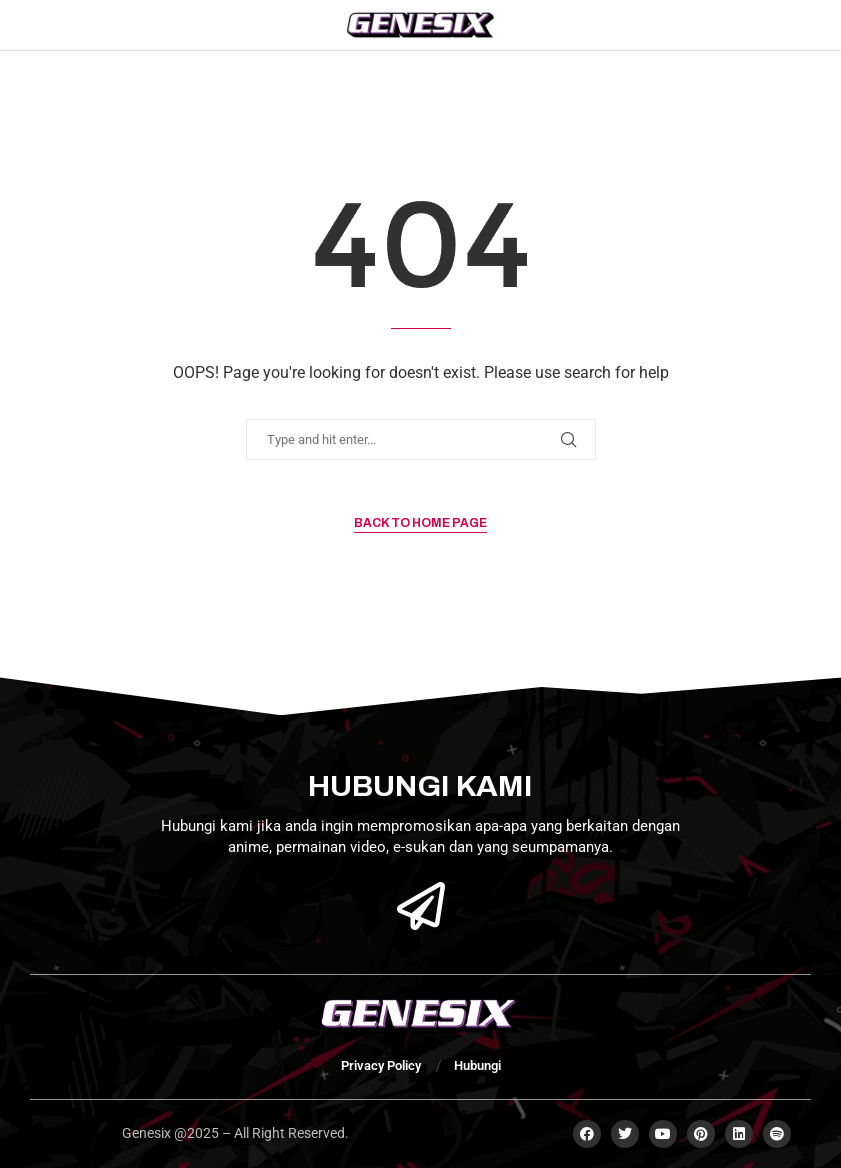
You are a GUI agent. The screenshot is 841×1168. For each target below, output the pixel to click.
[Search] (774, 25)
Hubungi (477, 1065)
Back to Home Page (420, 523)
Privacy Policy (381, 1065)
